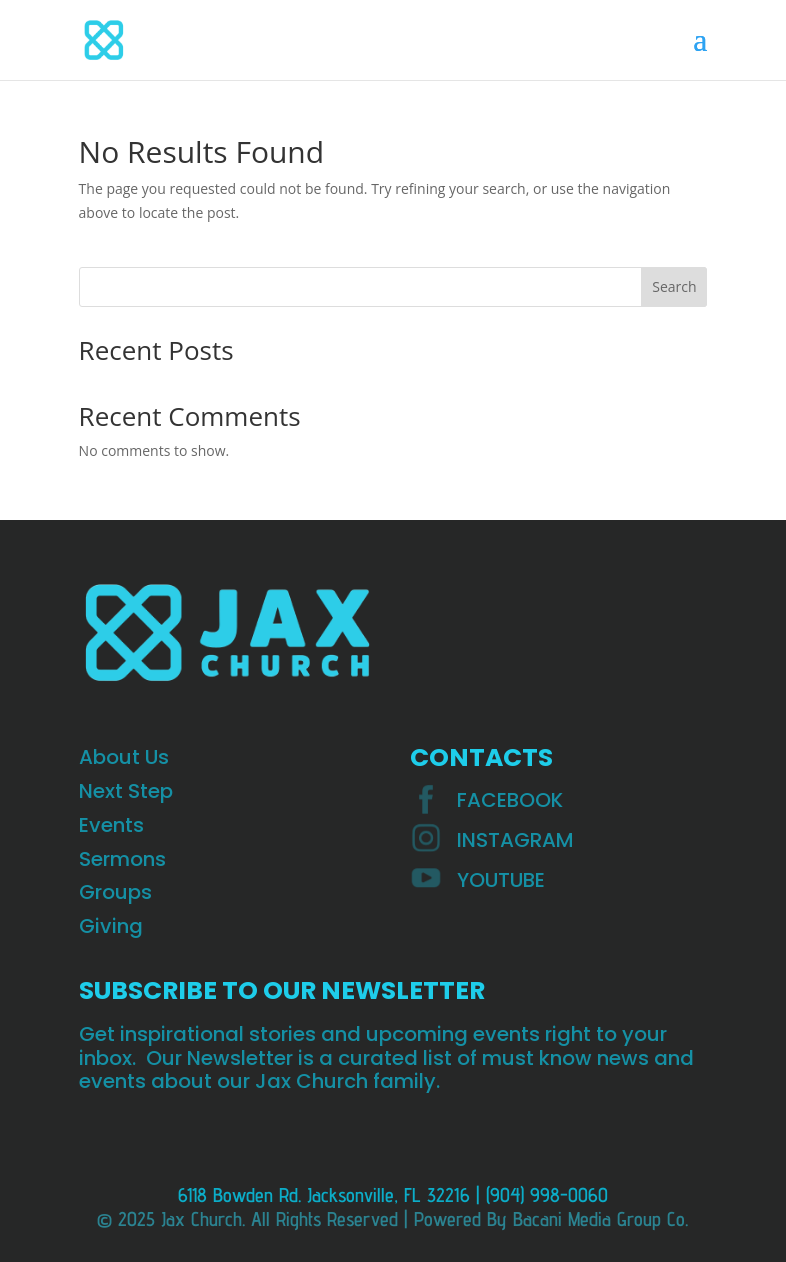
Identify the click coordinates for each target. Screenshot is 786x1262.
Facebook (510, 800)
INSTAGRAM (515, 840)
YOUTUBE (501, 880)
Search (674, 286)
